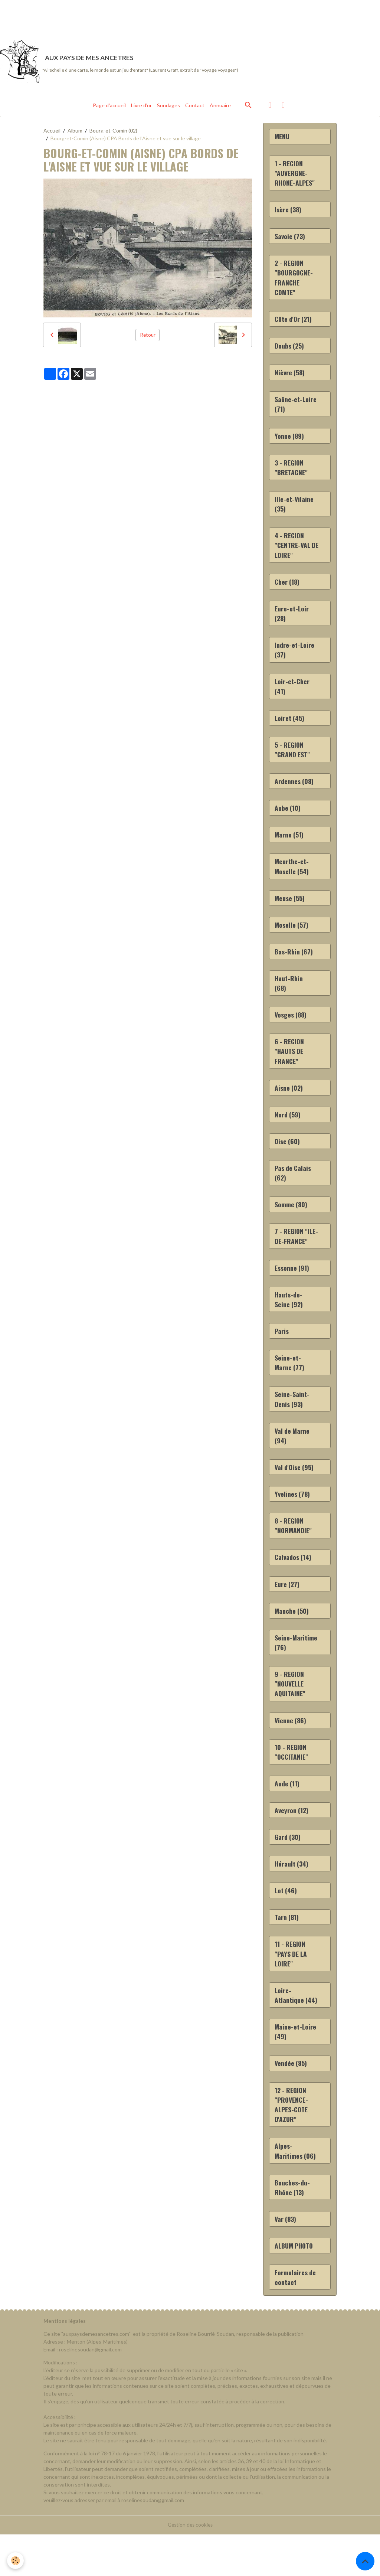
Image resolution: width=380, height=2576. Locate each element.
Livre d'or (141, 107)
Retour (148, 337)
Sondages (168, 107)
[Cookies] (15, 2560)
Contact (194, 107)
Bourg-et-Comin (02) (113, 133)
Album (75, 133)
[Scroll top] (365, 2561)
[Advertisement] (135, 16)
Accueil (51, 133)
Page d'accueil (109, 107)
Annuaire (220, 107)
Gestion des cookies (190, 2566)
